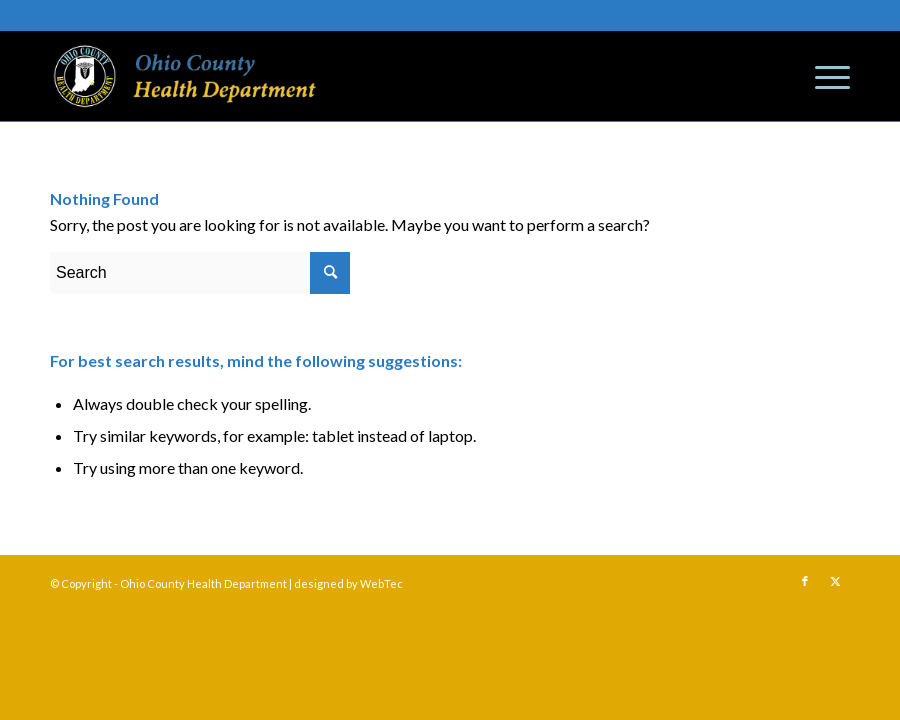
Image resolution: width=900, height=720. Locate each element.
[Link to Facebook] (805, 581)
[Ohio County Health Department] (184, 76)
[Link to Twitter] (835, 581)
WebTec (381, 583)
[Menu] (822, 76)
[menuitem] (822, 76)
